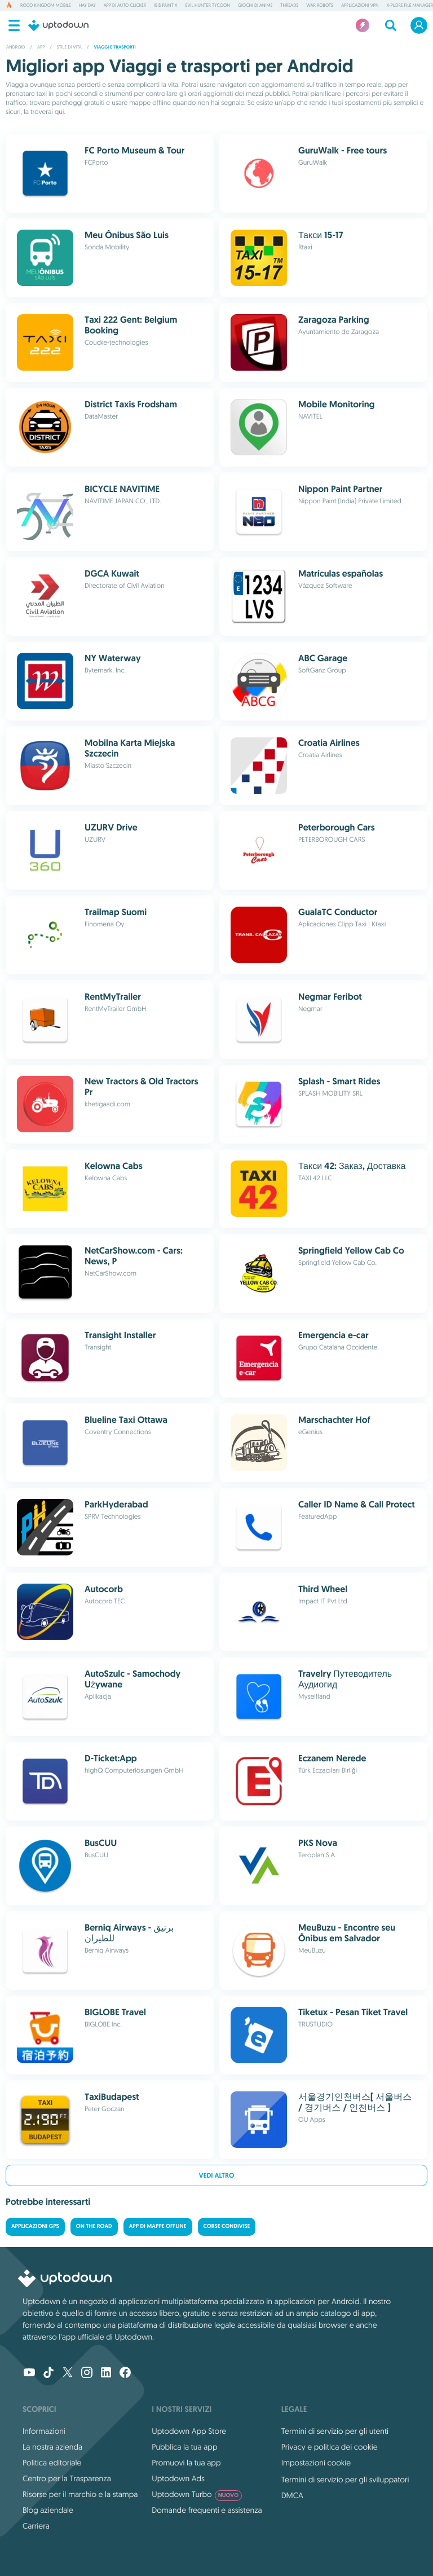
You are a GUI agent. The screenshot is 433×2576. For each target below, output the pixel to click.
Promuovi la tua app (186, 2463)
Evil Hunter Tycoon (207, 5)
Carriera (36, 2526)
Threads (289, 5)
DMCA (292, 2495)
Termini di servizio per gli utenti (334, 2431)
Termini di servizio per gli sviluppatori (345, 2479)
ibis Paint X (165, 5)
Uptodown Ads (178, 2478)
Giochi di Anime (255, 5)
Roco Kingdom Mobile (45, 5)
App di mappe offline (158, 2226)
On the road (94, 2226)
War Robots (319, 5)
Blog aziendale (48, 2510)
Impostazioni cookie (316, 2463)
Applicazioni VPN (359, 5)
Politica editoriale (52, 2463)
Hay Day (87, 5)
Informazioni (44, 2431)
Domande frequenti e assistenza (207, 2510)
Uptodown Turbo (197, 2494)
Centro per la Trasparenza (67, 2478)
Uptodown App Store (189, 2431)
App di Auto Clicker (125, 5)
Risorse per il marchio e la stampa (80, 2494)
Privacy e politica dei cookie (329, 2447)
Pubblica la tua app (184, 2447)
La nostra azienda (52, 2447)
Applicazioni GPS (35, 2226)
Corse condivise (227, 2226)
